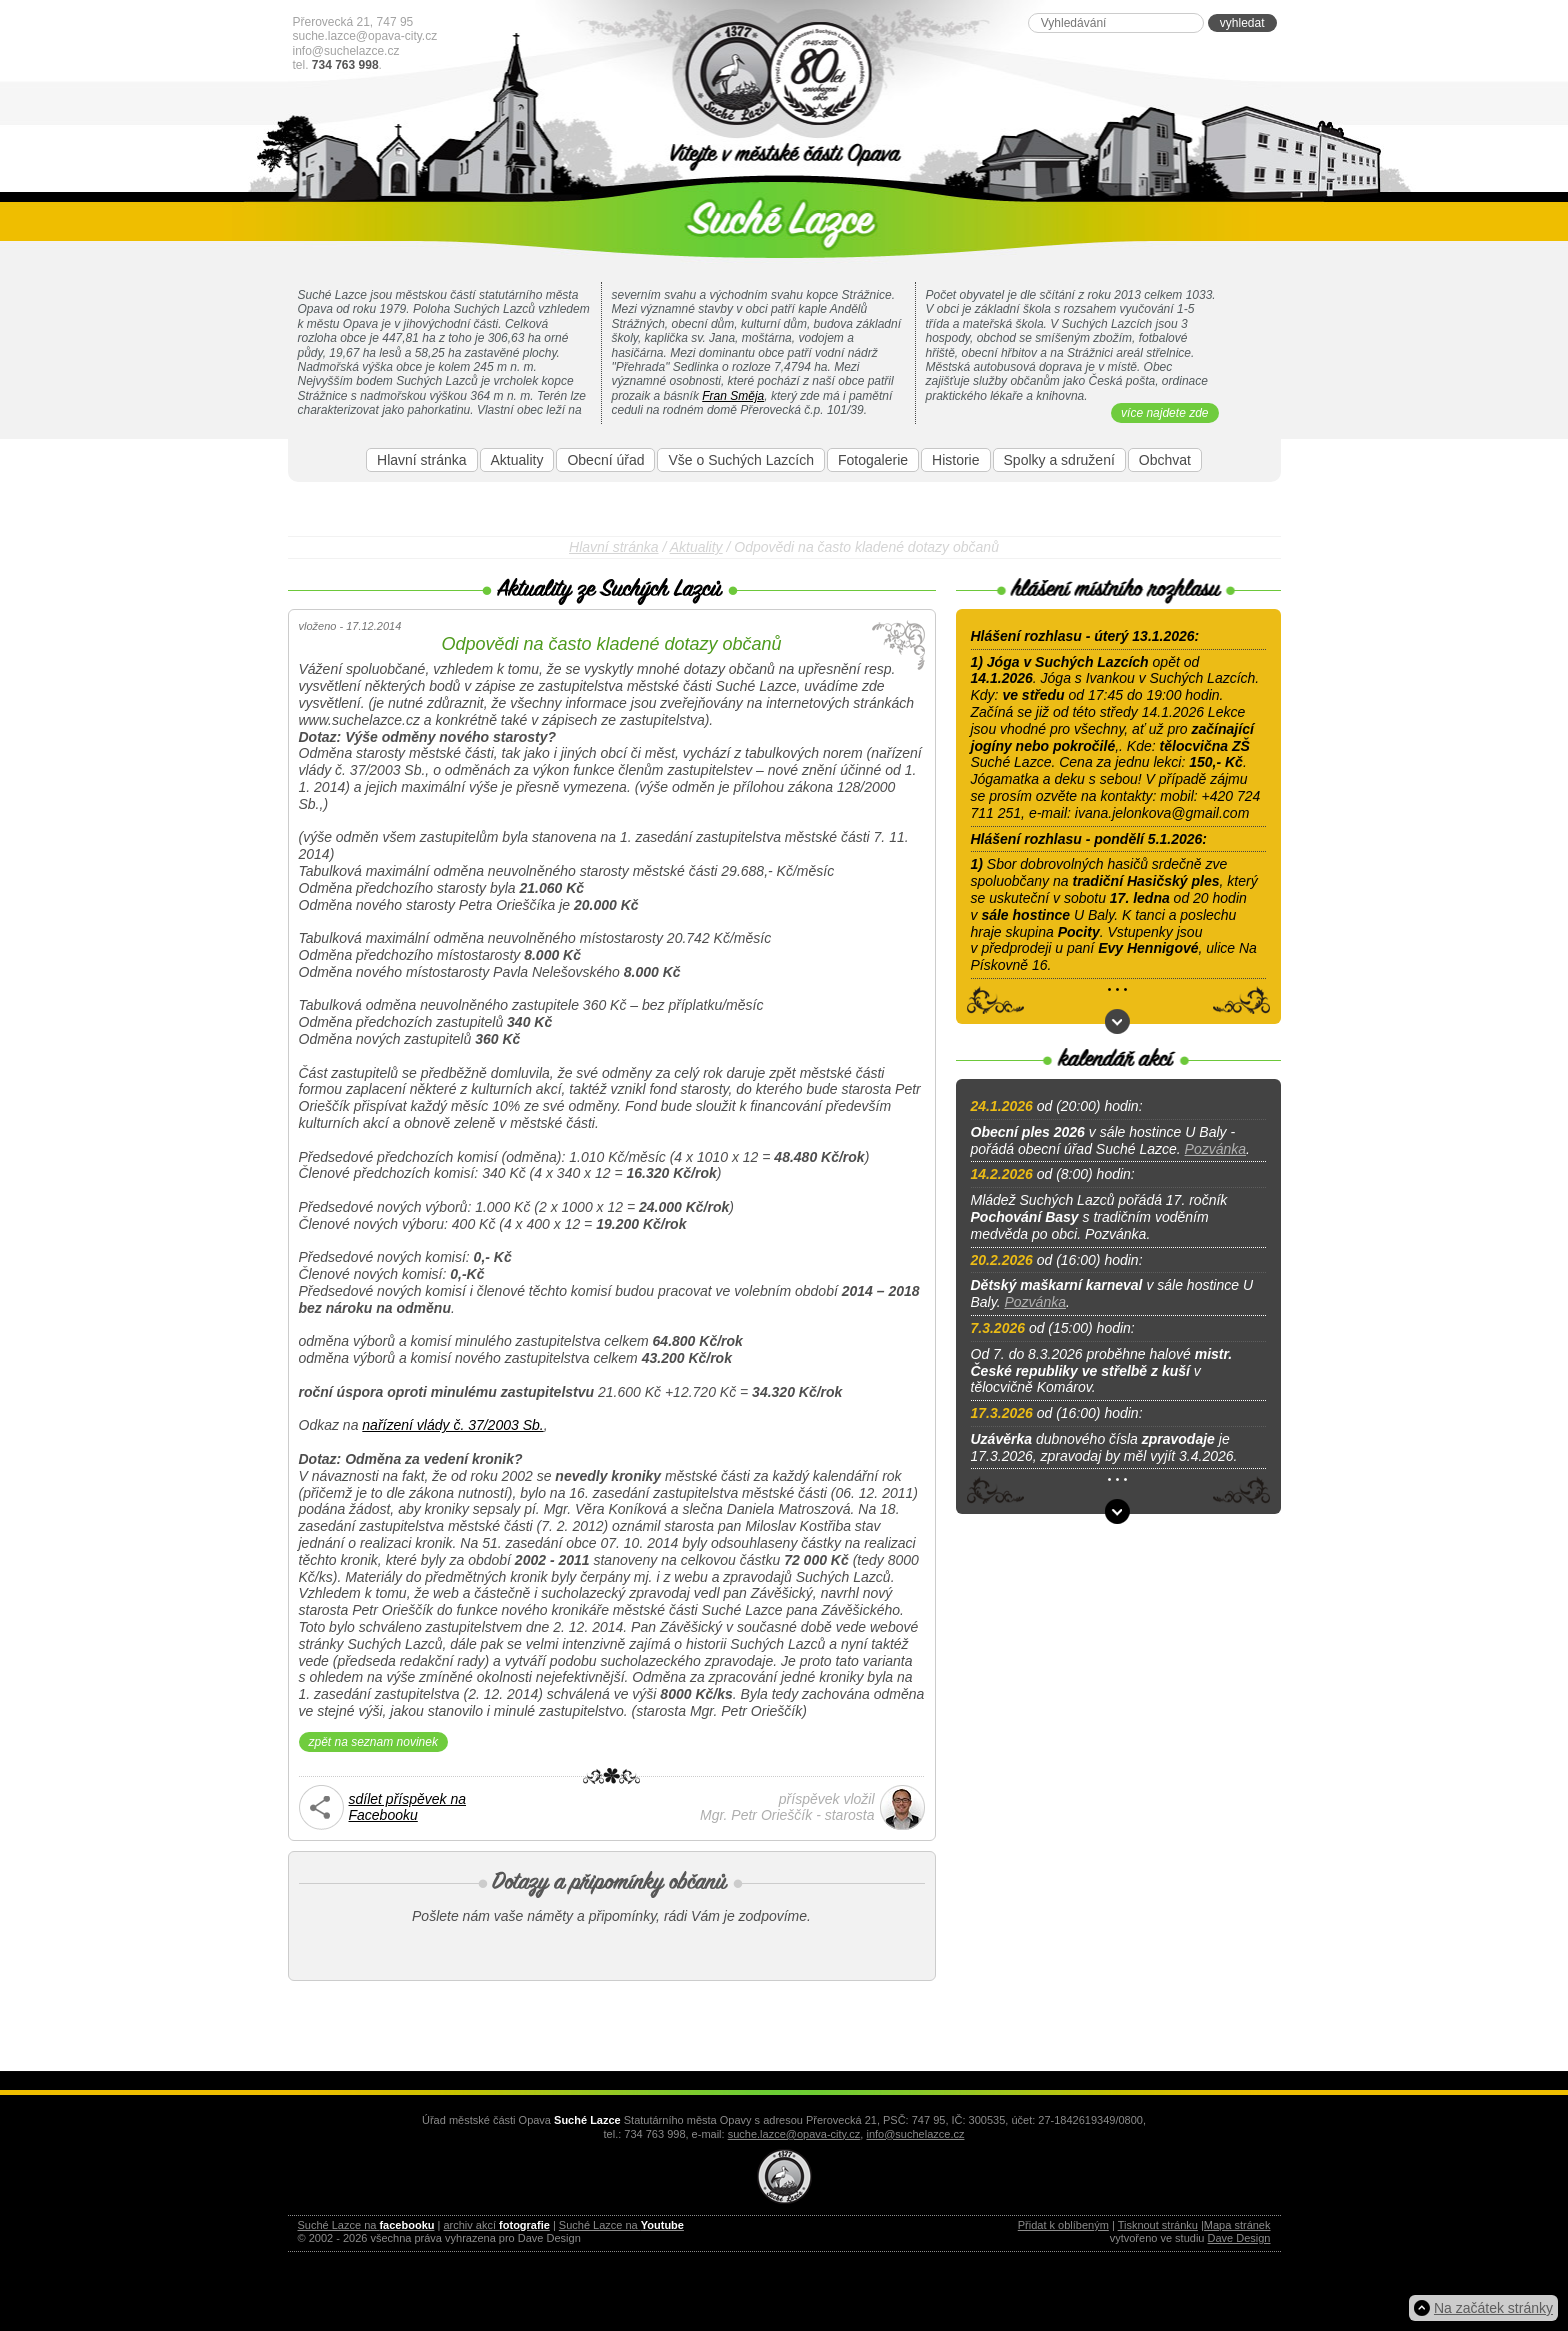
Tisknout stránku (1158, 2225)
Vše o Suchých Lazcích (741, 460)
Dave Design (1239, 2238)
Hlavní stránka (421, 460)
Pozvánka (1215, 1149)
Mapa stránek (1237, 2225)
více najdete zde (1164, 413)
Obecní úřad (605, 460)
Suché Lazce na (366, 2225)
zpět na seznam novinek (373, 1742)
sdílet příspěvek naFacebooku (408, 1807)
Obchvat (1165, 460)
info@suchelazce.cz (346, 51)
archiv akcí (496, 2225)
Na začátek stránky (1493, 2308)
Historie (955, 460)
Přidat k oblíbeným (1063, 2225)
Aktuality (517, 460)
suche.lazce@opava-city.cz (365, 36)
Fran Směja (733, 396)
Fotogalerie (873, 460)
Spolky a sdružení (1059, 460)
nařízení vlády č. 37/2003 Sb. (452, 1425)
